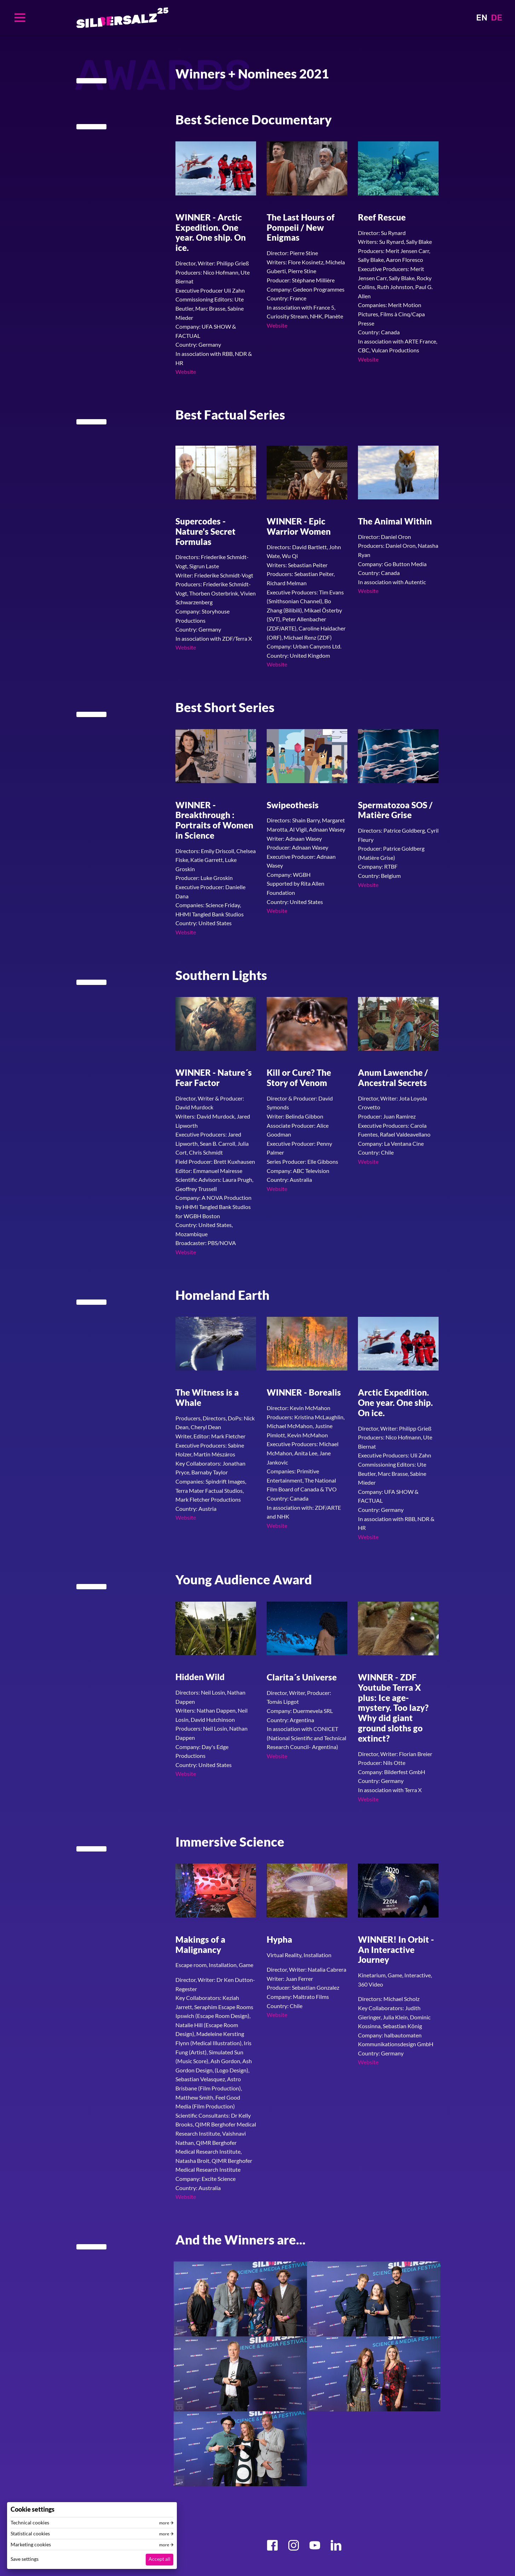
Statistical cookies (30, 2533)
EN (481, 18)
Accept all (159, 2559)
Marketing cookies (31, 2544)
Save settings (25, 2559)
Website (185, 371)
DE (496, 18)
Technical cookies (30, 2522)
